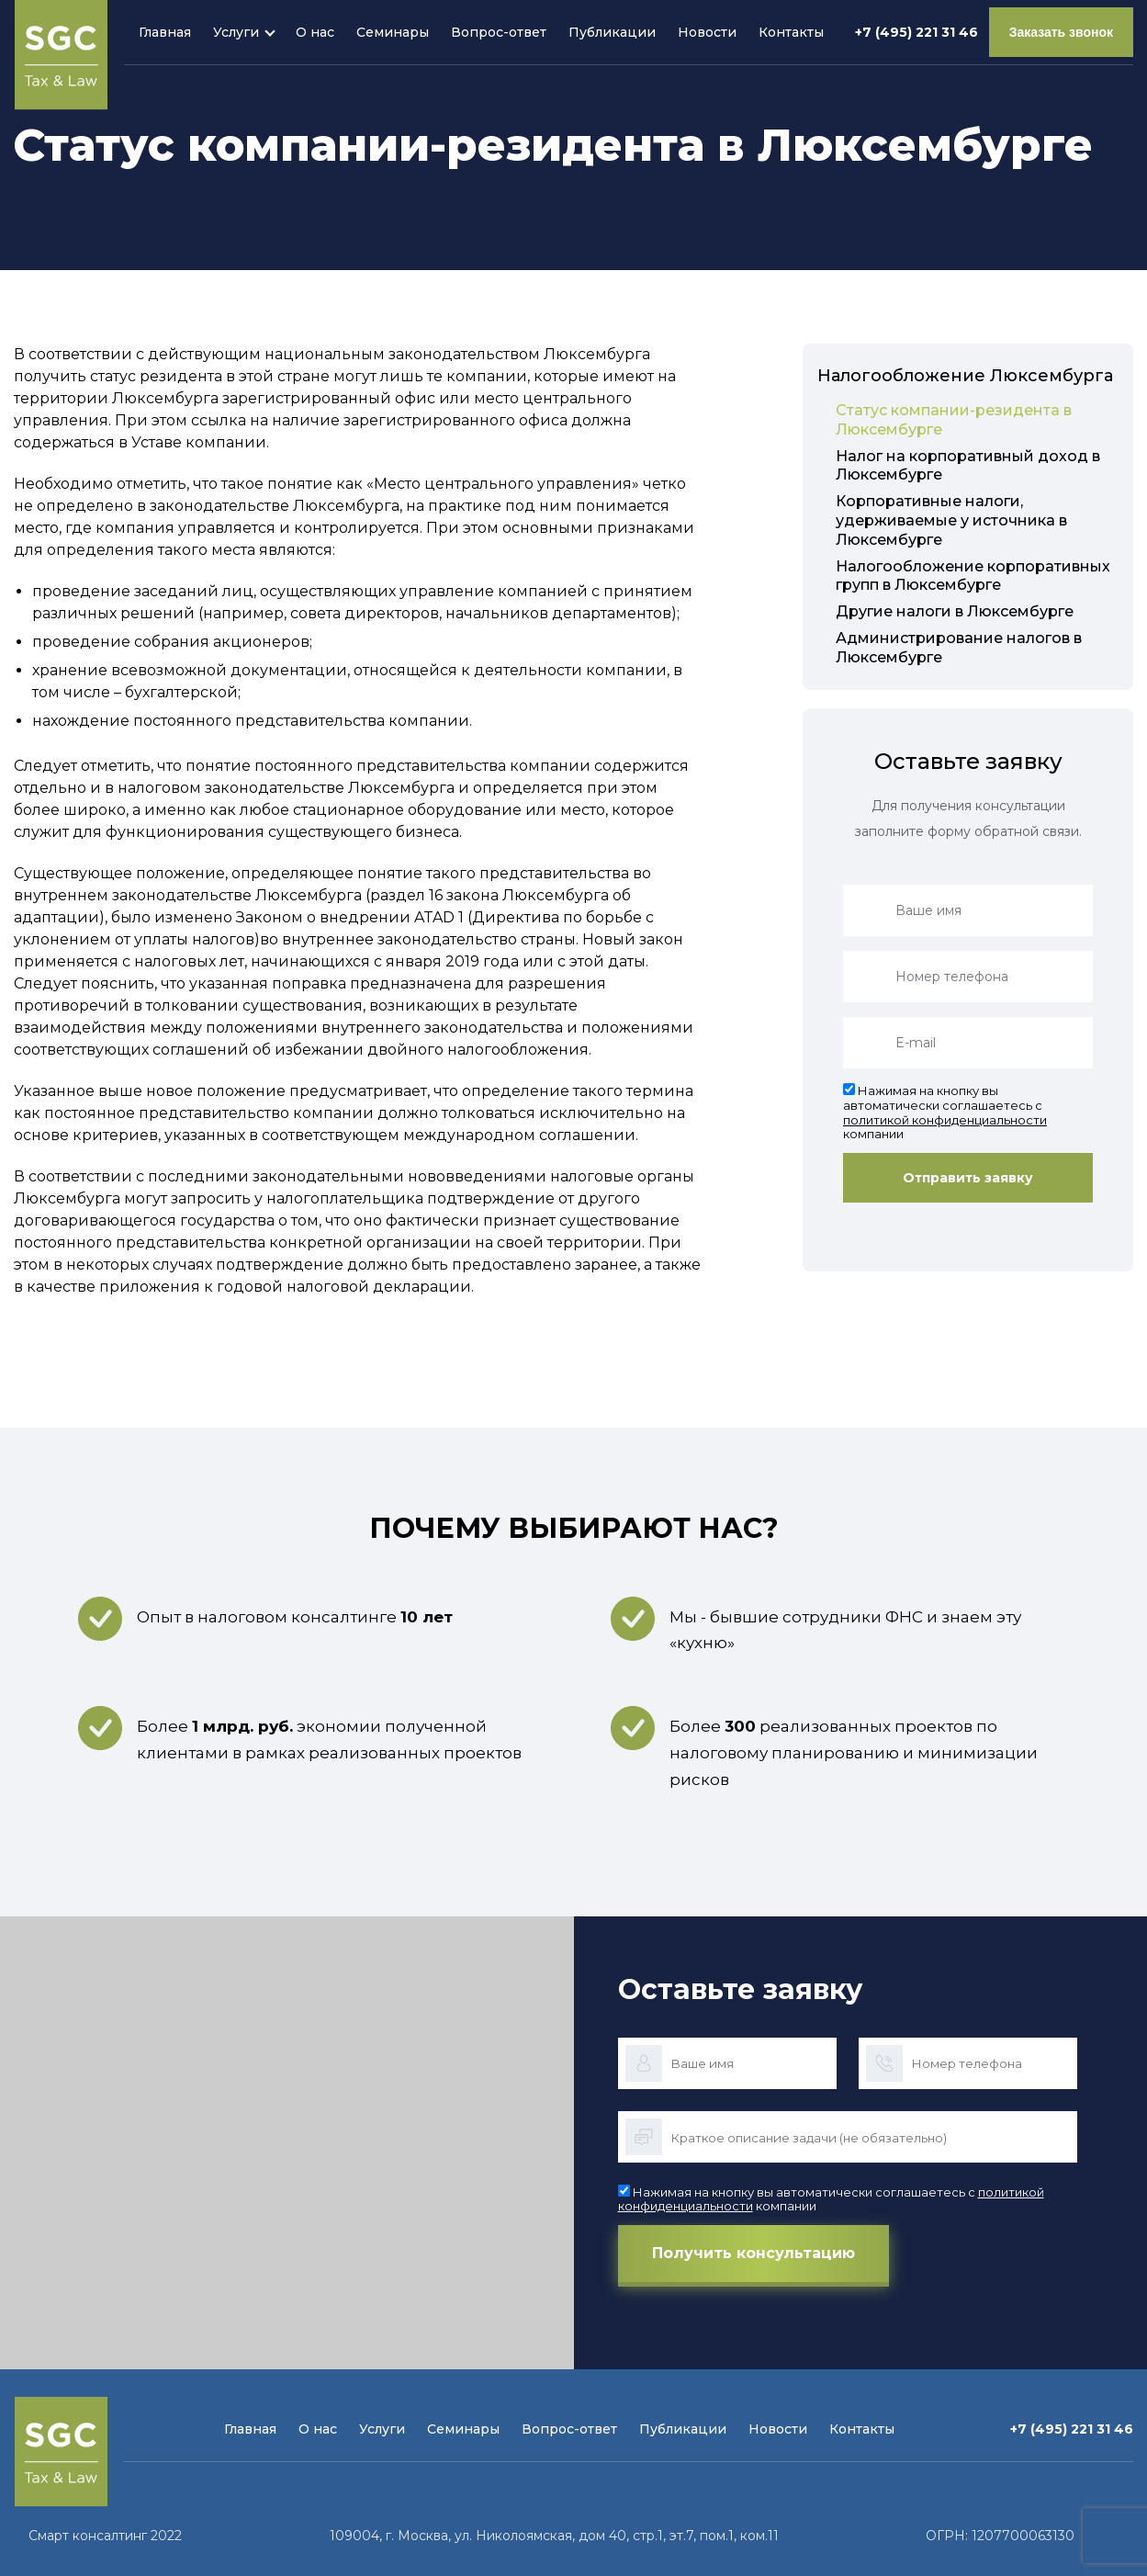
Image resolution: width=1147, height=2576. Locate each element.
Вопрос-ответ (498, 32)
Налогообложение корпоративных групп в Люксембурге (973, 576)
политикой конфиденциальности (945, 1120)
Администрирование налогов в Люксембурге (959, 647)
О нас (315, 32)
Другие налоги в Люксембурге (955, 611)
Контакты (791, 32)
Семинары (392, 32)
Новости (707, 32)
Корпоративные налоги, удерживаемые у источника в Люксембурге (951, 520)
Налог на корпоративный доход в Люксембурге (968, 465)
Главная (165, 32)
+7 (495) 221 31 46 (916, 32)
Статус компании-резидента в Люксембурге (954, 419)
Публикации (612, 32)
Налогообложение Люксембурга (965, 376)
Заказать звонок (1061, 32)
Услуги (236, 32)
